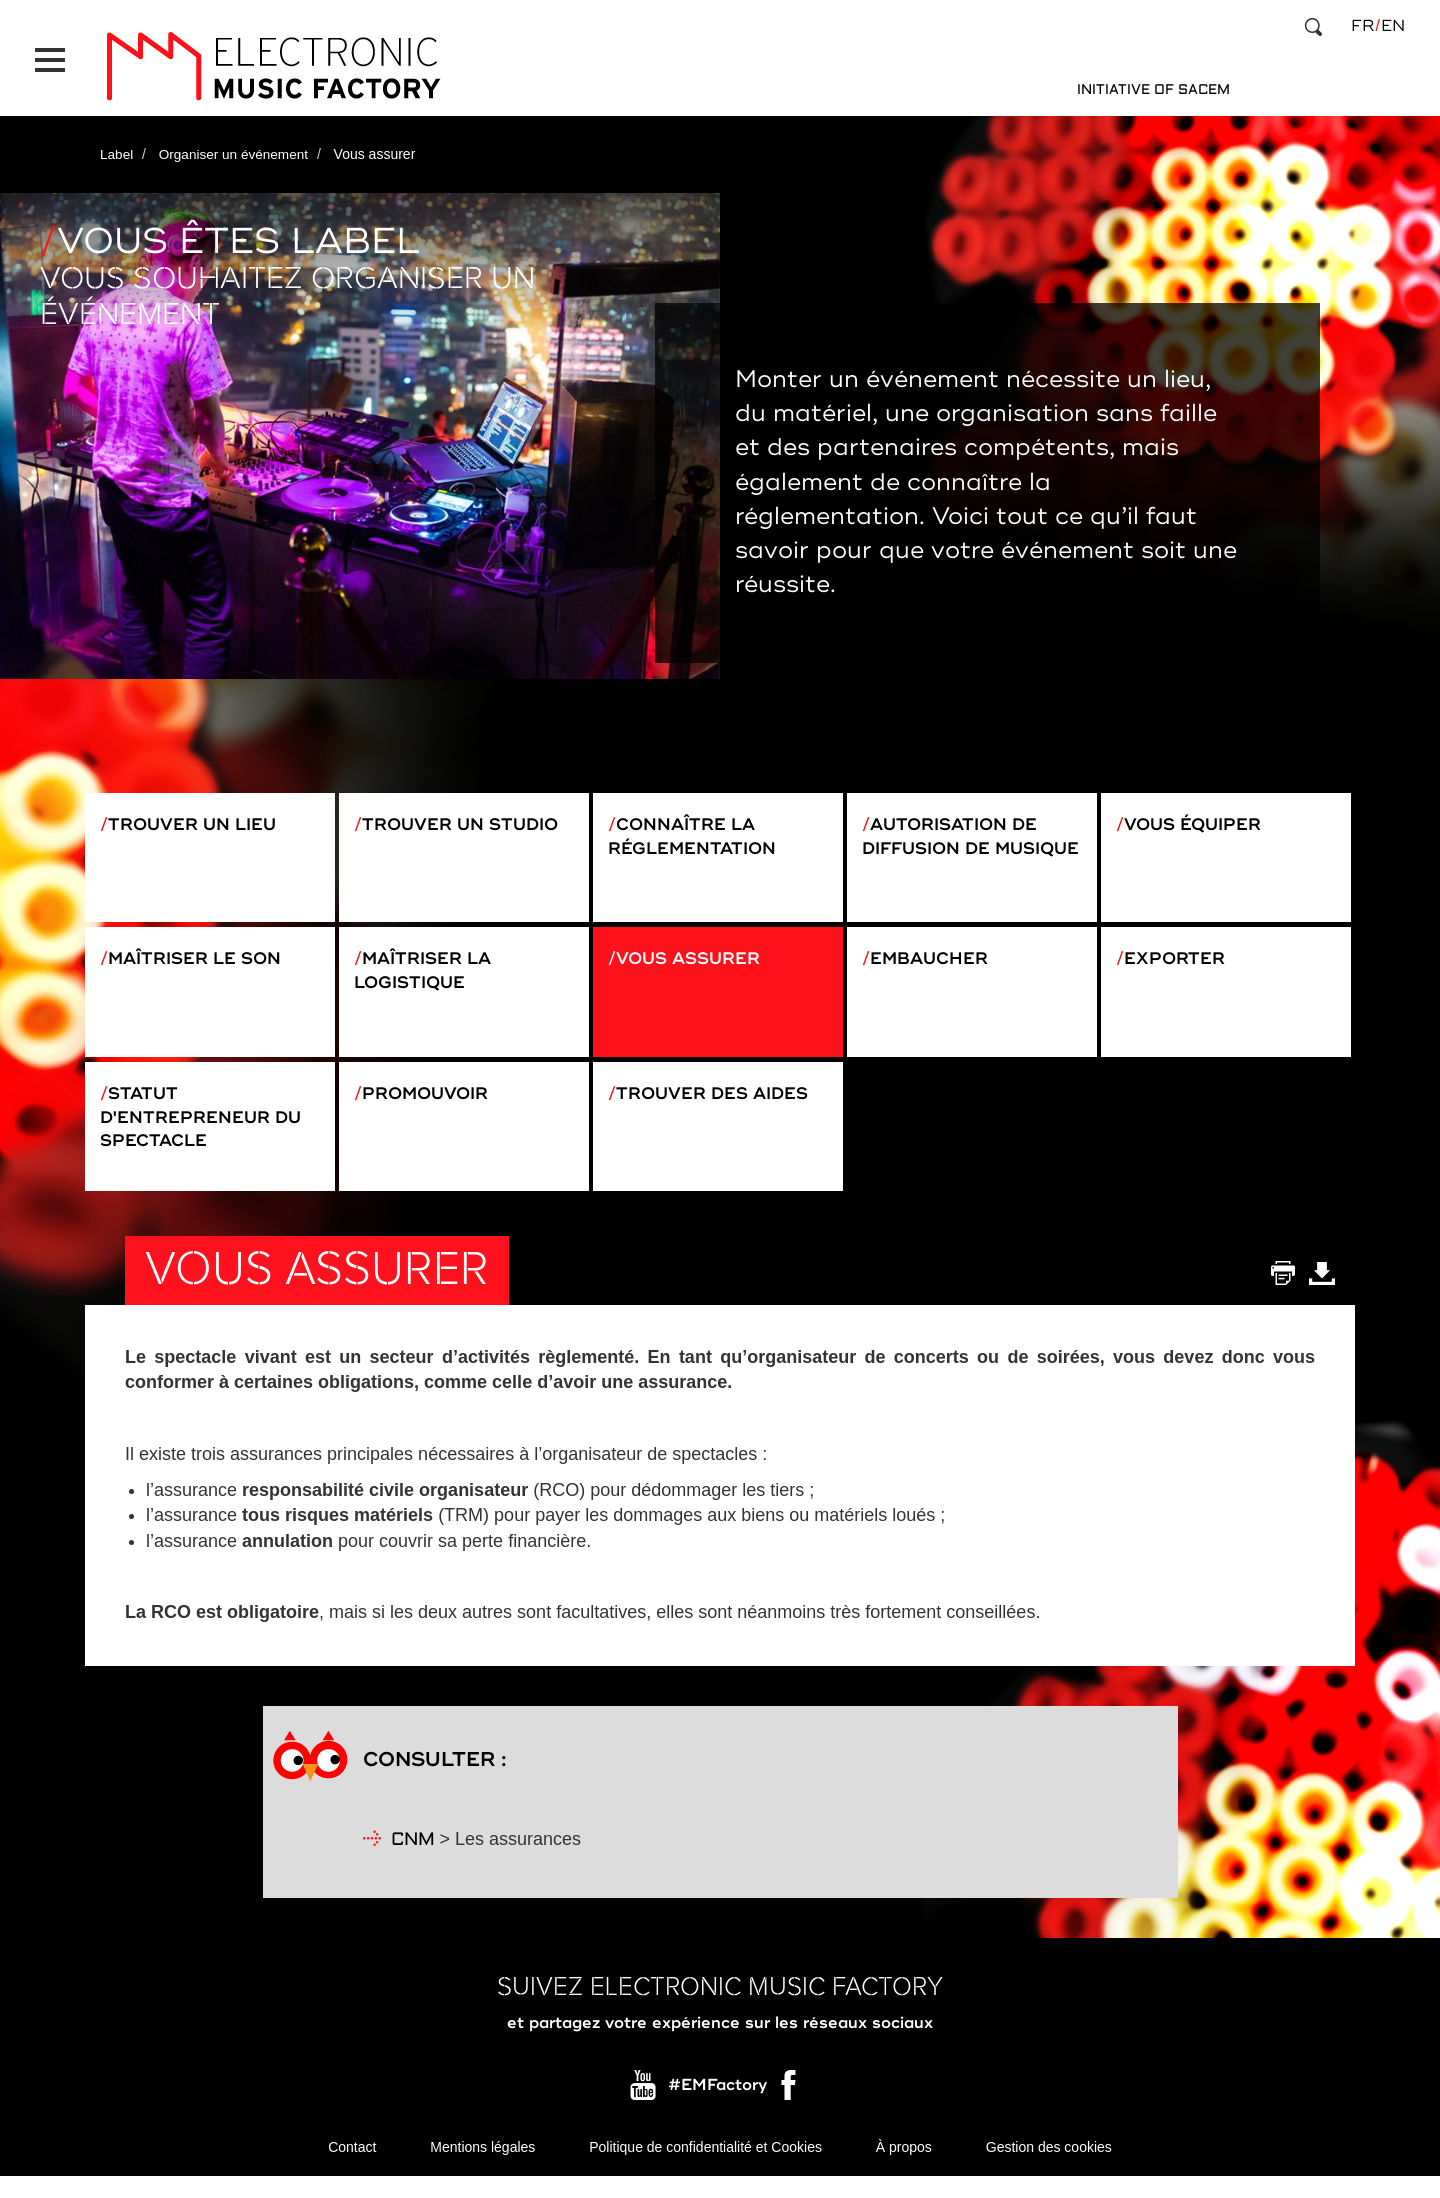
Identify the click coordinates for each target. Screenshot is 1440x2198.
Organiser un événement (237, 143)
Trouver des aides (720, 1103)
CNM (413, 1860)
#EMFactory (717, 2105)
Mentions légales (482, 2168)
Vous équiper (1199, 813)
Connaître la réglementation (698, 826)
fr (1362, 26)
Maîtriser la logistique (428, 971)
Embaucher (934, 958)
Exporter (1179, 958)
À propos (904, 2168)
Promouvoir (431, 1103)
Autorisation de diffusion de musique (956, 838)
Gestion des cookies (1049, 2168)
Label (117, 143)
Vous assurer (694, 958)
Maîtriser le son (202, 958)
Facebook (790, 2110)
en (1393, 26)
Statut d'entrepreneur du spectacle (207, 1128)
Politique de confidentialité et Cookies (705, 2168)
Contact (352, 2168)
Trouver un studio (467, 813)
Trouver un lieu (199, 813)
